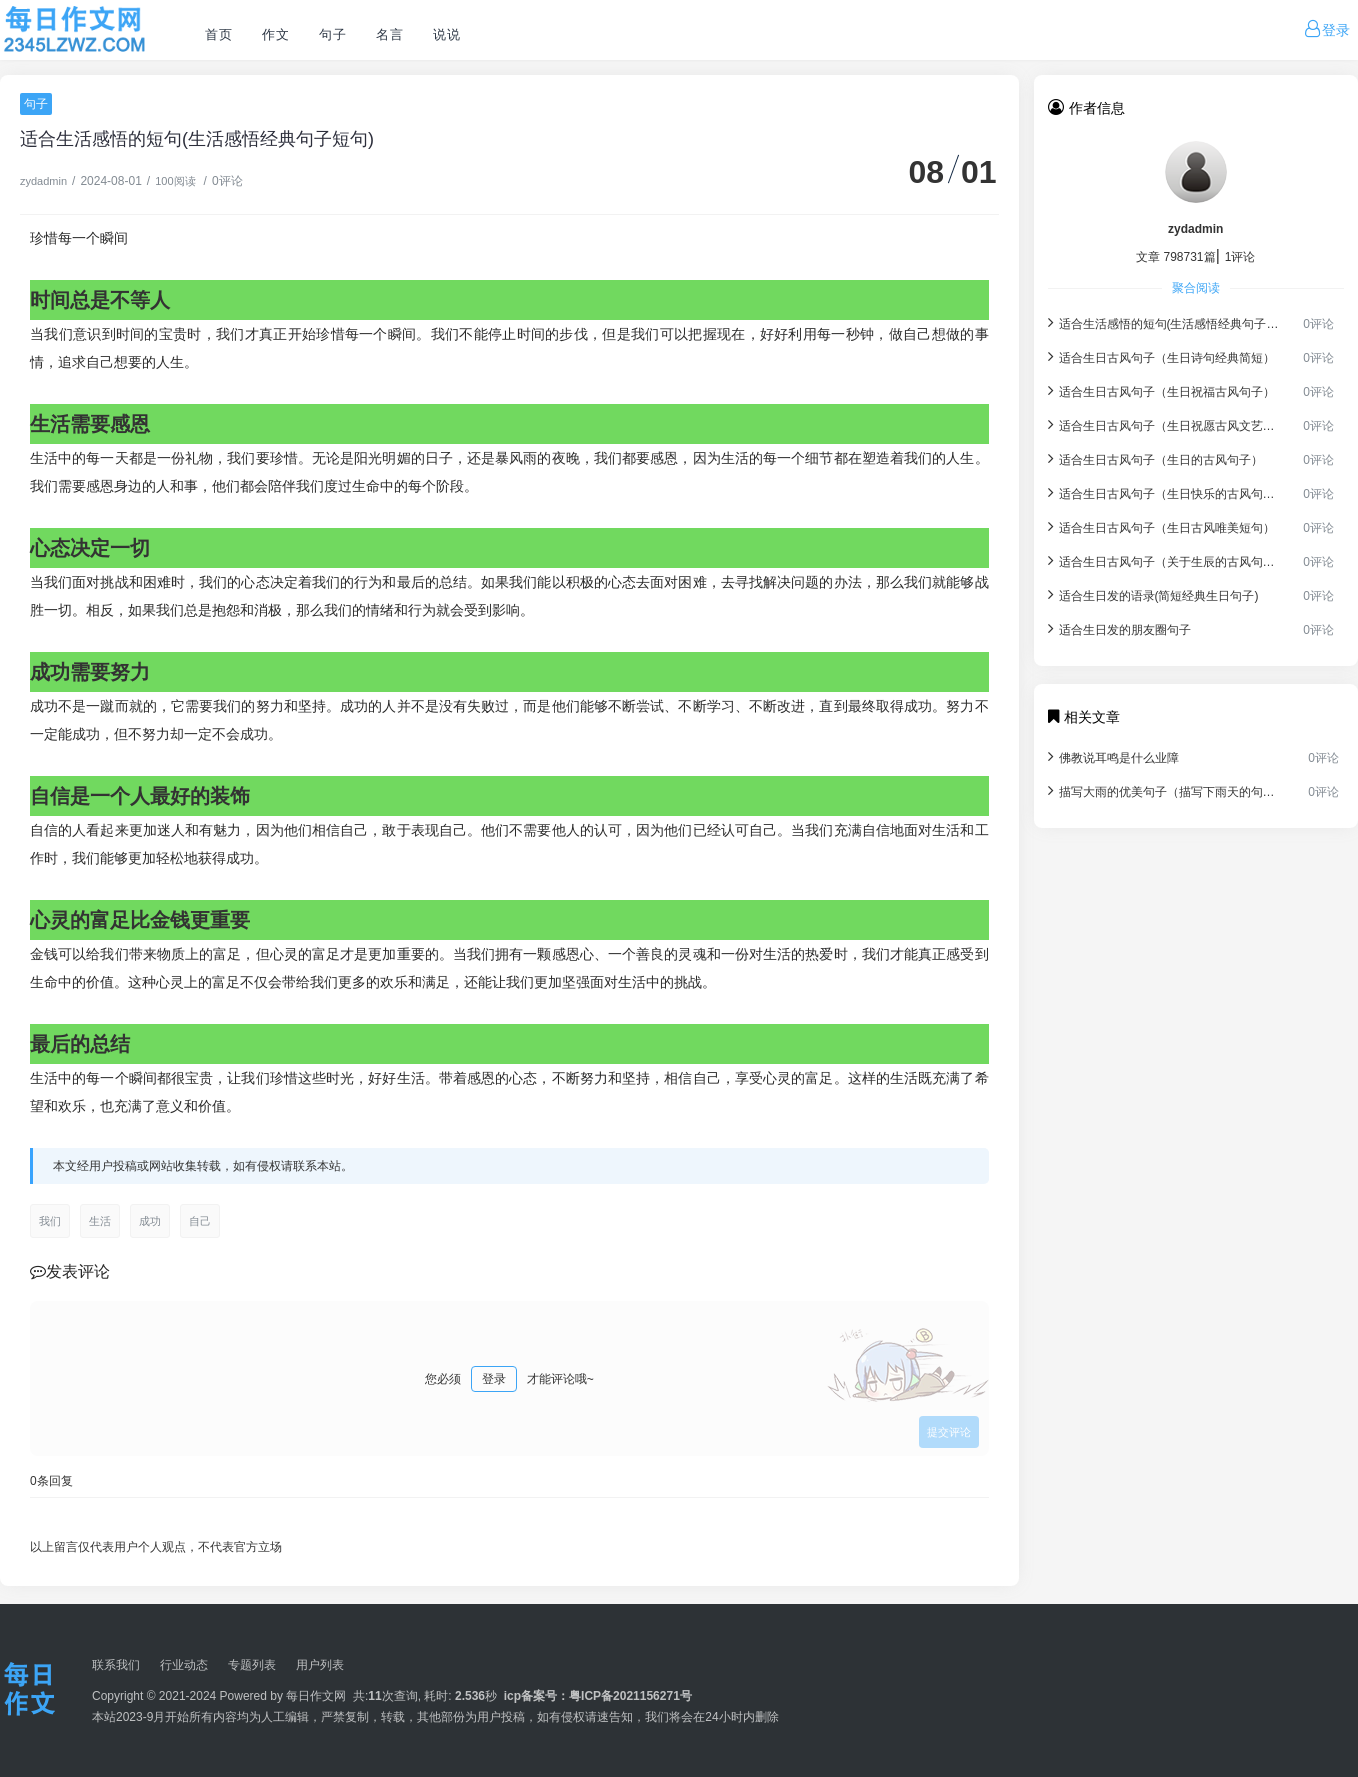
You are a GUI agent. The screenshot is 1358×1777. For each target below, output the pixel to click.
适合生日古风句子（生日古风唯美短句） (1161, 526)
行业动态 (184, 1665)
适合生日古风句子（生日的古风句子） (1155, 458)
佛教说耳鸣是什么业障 (1113, 756)
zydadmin (43, 181)
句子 (332, 34)
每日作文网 (316, 1696)
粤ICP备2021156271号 (630, 1696)
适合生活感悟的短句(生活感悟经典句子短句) (1164, 322)
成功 (150, 1221)
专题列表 (252, 1665)
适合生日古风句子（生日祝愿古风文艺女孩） (1164, 424)
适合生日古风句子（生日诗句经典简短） (1161, 356)
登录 (494, 1379)
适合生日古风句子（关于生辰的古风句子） (1164, 560)
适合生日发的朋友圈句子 (1119, 628)
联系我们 (116, 1665)
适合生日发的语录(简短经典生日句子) (1153, 594)
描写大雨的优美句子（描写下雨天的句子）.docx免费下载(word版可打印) (1166, 790)
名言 (389, 34)
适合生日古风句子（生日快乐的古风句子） (1164, 492)
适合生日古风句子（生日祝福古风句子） (1161, 390)
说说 (446, 34)
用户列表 (320, 1665)
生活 (100, 1221)
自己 (200, 1221)
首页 (218, 34)
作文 (275, 34)
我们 (50, 1221)
